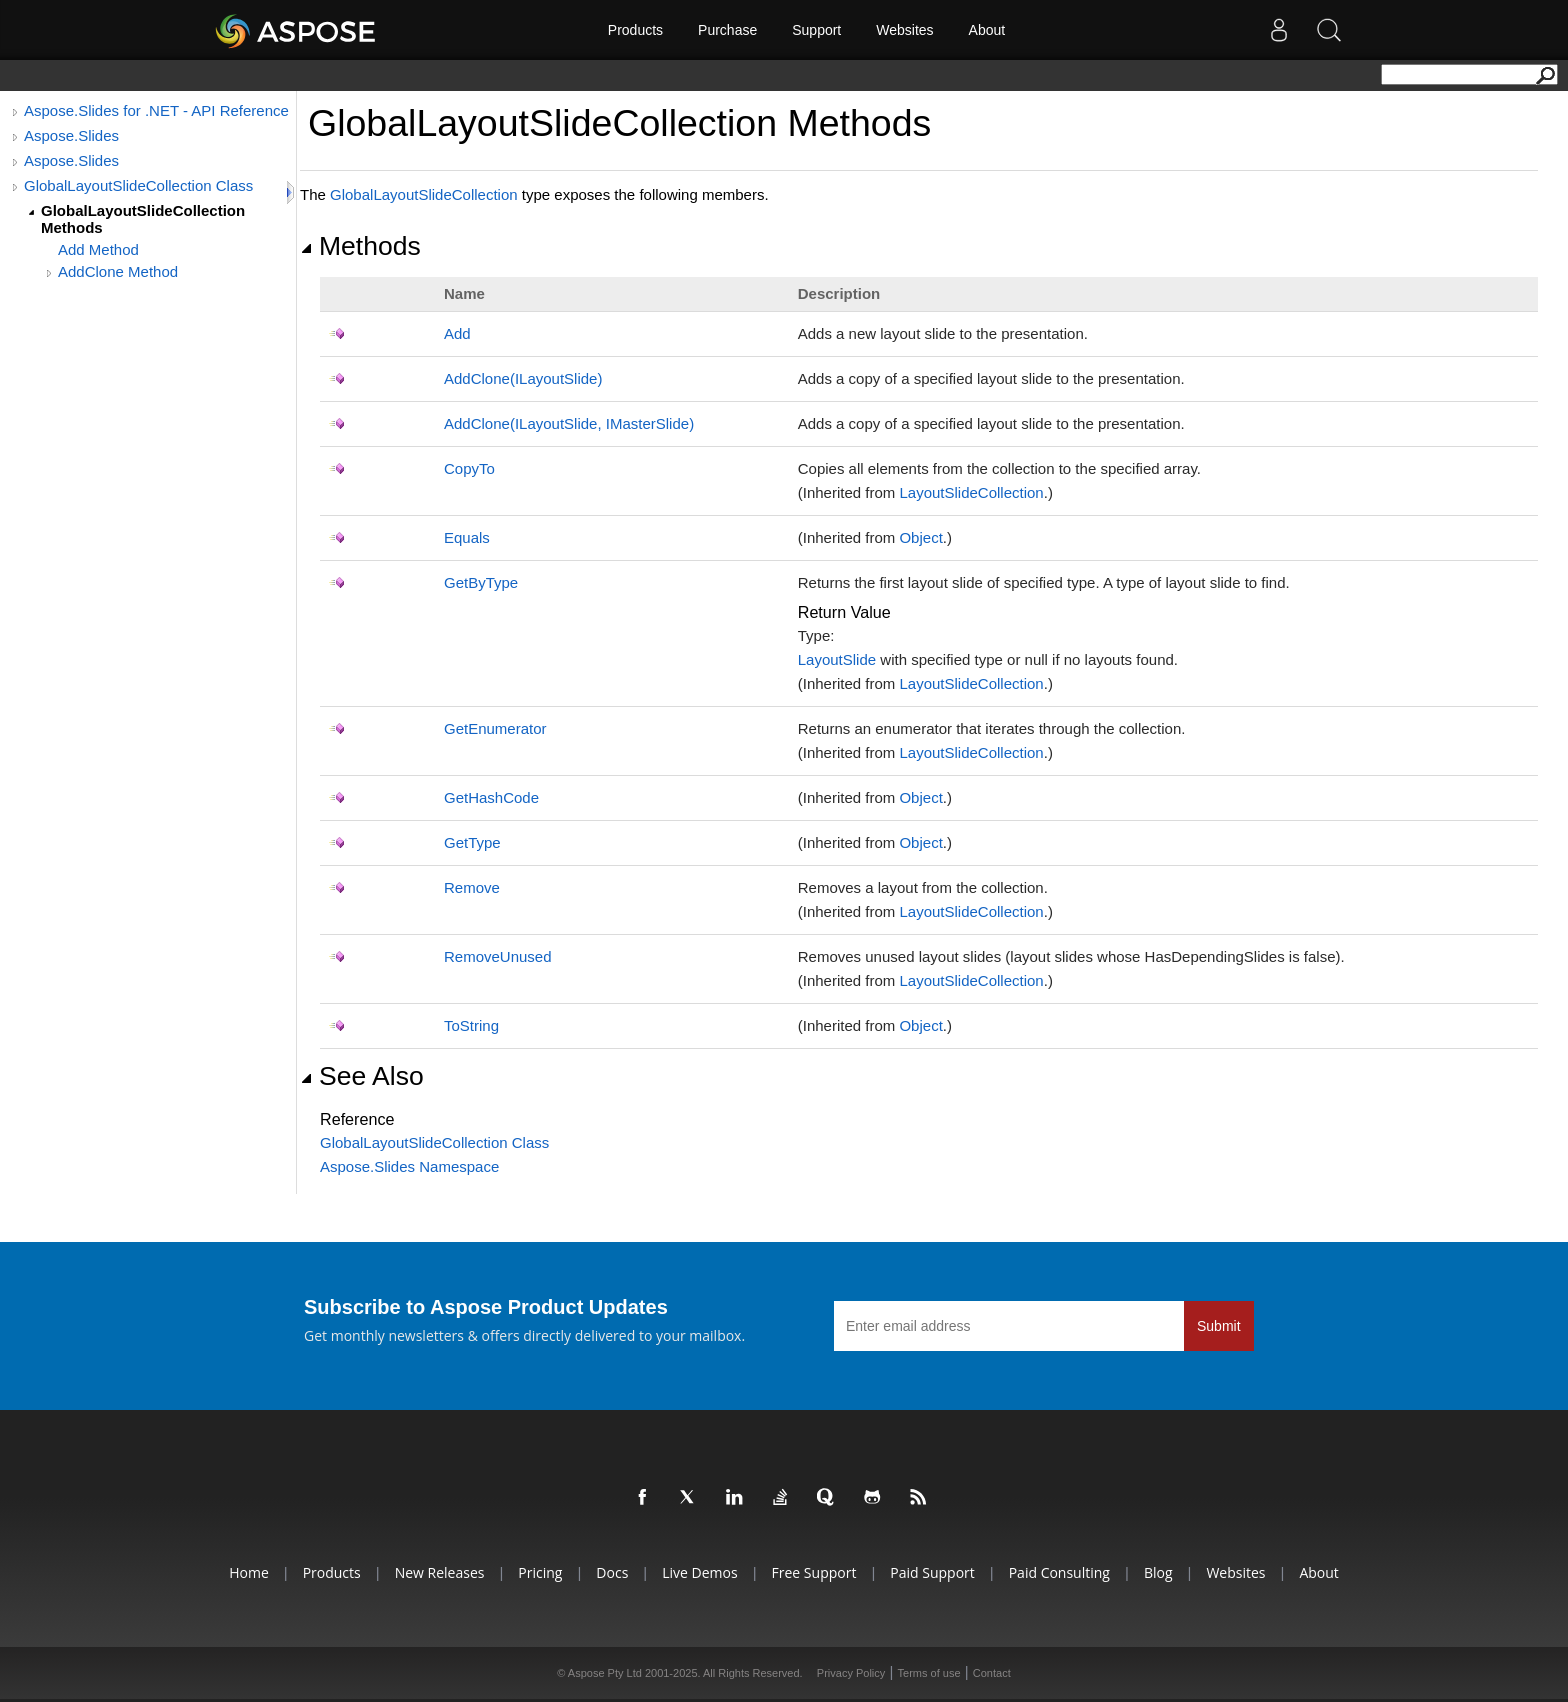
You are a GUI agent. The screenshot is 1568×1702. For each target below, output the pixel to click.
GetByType (481, 582)
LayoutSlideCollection (971, 492)
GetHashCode (491, 797)
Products (635, 30)
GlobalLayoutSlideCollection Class (138, 185)
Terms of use (929, 1673)
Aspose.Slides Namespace (409, 1166)
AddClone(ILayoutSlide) (523, 378)
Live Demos (699, 1572)
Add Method (98, 249)
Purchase (727, 30)
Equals (467, 537)
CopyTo (469, 468)
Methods (360, 246)
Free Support (814, 1572)
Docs (612, 1572)
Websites (904, 30)
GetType (472, 842)
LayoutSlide (837, 659)
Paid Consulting (1059, 1572)
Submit (1219, 1326)
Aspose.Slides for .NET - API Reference (156, 110)
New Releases (440, 1572)
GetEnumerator (495, 728)
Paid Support (932, 1572)
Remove (472, 887)
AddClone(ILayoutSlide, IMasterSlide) (569, 423)
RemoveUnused (498, 956)
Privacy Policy (851, 1673)
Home (249, 1572)
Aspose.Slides (71, 135)
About (987, 30)
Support (816, 30)
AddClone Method (118, 271)
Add (457, 333)
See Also (362, 1076)
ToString (471, 1025)
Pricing (540, 1572)
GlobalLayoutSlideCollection (424, 194)
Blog (1158, 1572)
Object (920, 537)
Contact (992, 1673)
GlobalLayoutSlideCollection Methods (143, 219)
